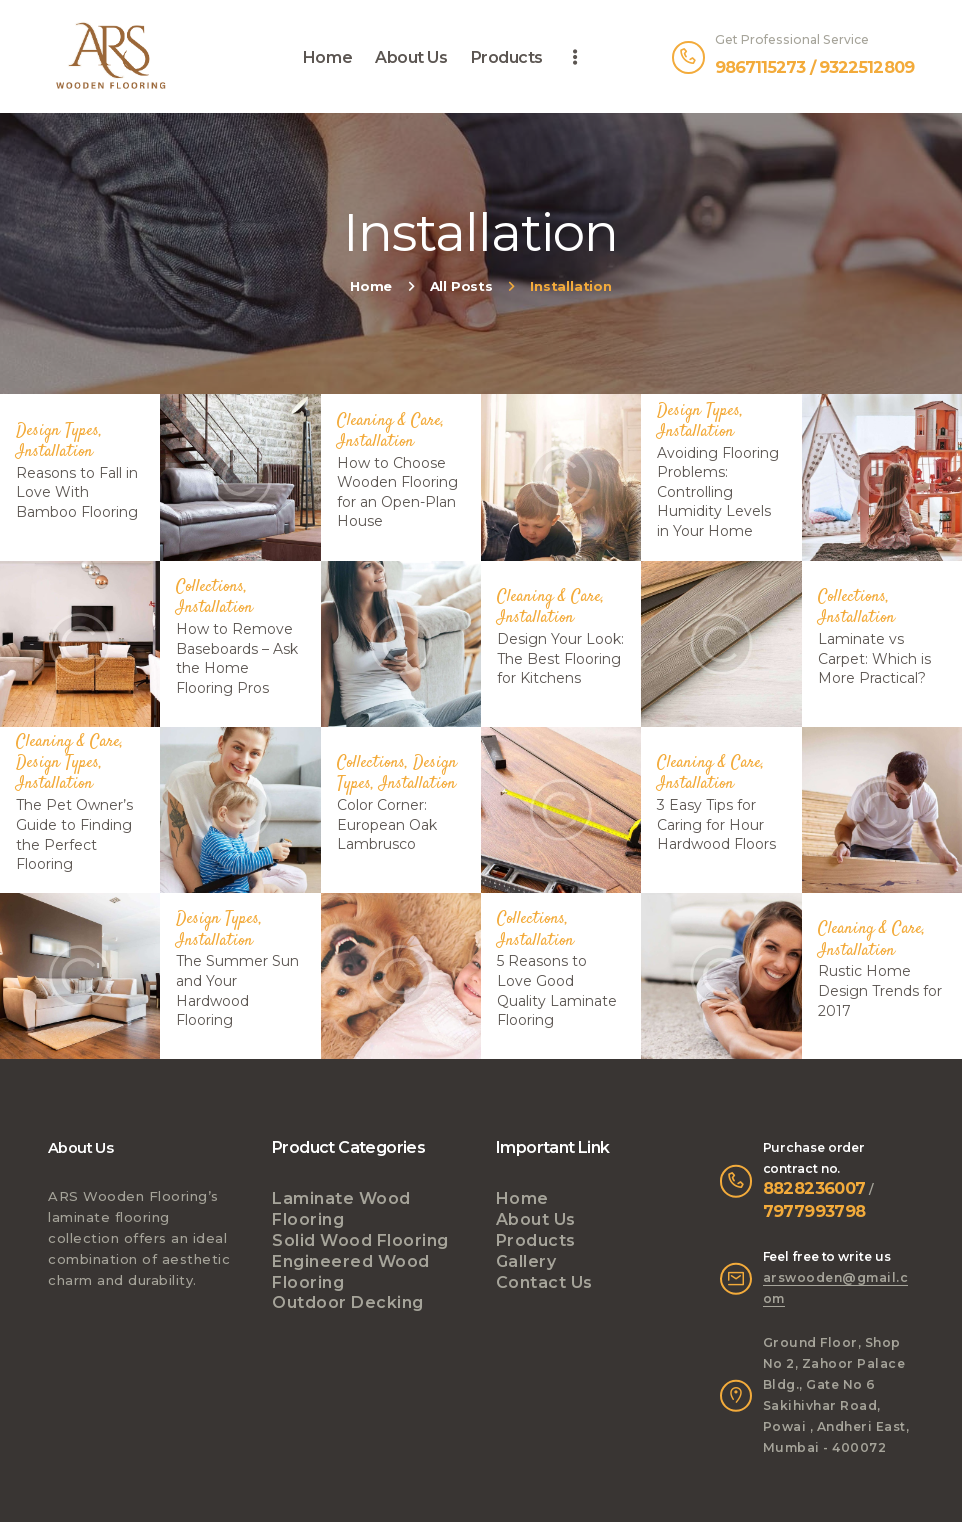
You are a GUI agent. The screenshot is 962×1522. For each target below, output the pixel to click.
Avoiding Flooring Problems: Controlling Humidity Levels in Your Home (718, 492)
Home (371, 286)
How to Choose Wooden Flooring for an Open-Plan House (397, 491)
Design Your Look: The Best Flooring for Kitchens (560, 657)
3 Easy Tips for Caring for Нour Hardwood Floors (716, 824)
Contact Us (544, 1282)
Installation (54, 451)
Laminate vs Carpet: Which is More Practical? (874, 657)
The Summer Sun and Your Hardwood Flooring (237, 990)
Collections (210, 587)
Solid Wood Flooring (360, 1240)
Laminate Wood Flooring (341, 1209)
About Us (536, 1219)
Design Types (57, 430)
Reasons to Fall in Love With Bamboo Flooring (77, 491)
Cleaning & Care (389, 420)
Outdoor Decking (348, 1302)
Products (536, 1240)
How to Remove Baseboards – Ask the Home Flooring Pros (237, 658)
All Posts (461, 286)
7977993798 (814, 1211)
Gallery (526, 1261)
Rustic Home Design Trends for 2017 (880, 990)
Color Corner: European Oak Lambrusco (387, 824)
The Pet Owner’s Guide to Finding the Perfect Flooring (74, 834)
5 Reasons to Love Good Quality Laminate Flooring (557, 990)
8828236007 (814, 1188)
